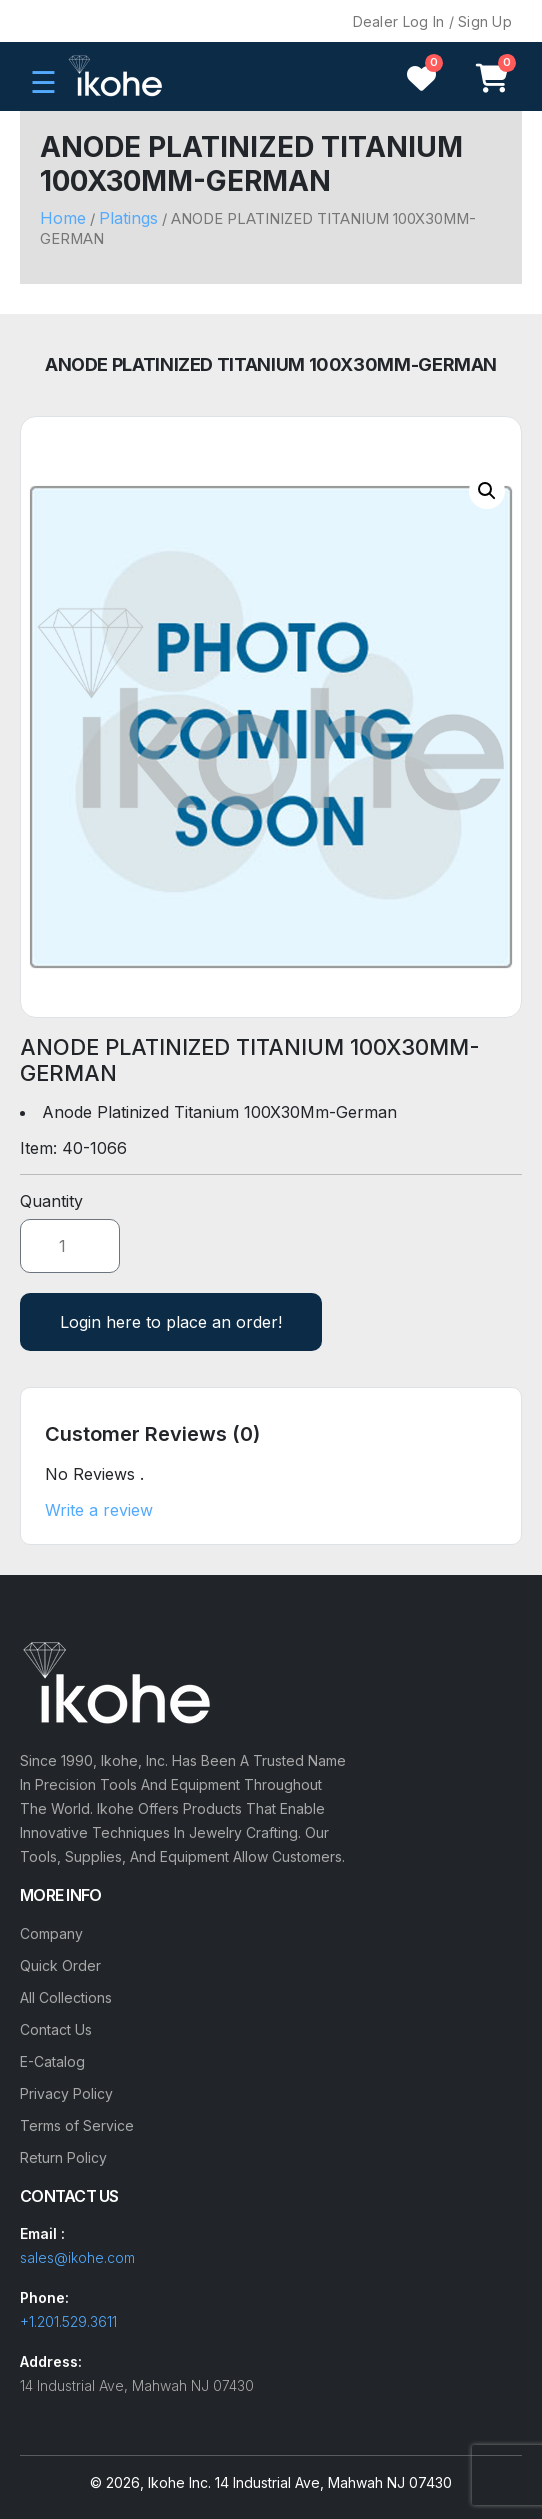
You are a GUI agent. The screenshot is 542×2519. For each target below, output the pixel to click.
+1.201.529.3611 (68, 2321)
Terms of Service (77, 2125)
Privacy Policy (66, 2093)
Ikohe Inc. (179, 2482)
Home (63, 218)
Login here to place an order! (171, 1322)
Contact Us (56, 2029)
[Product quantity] (70, 1246)
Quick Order (60, 1965)
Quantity (51, 1201)
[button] (487, 491)
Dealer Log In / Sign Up (432, 21)
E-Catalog (52, 2061)
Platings (128, 218)
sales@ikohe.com (77, 2257)
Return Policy (63, 2157)
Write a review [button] (99, 1510)
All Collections (66, 1997)
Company (51, 1933)
